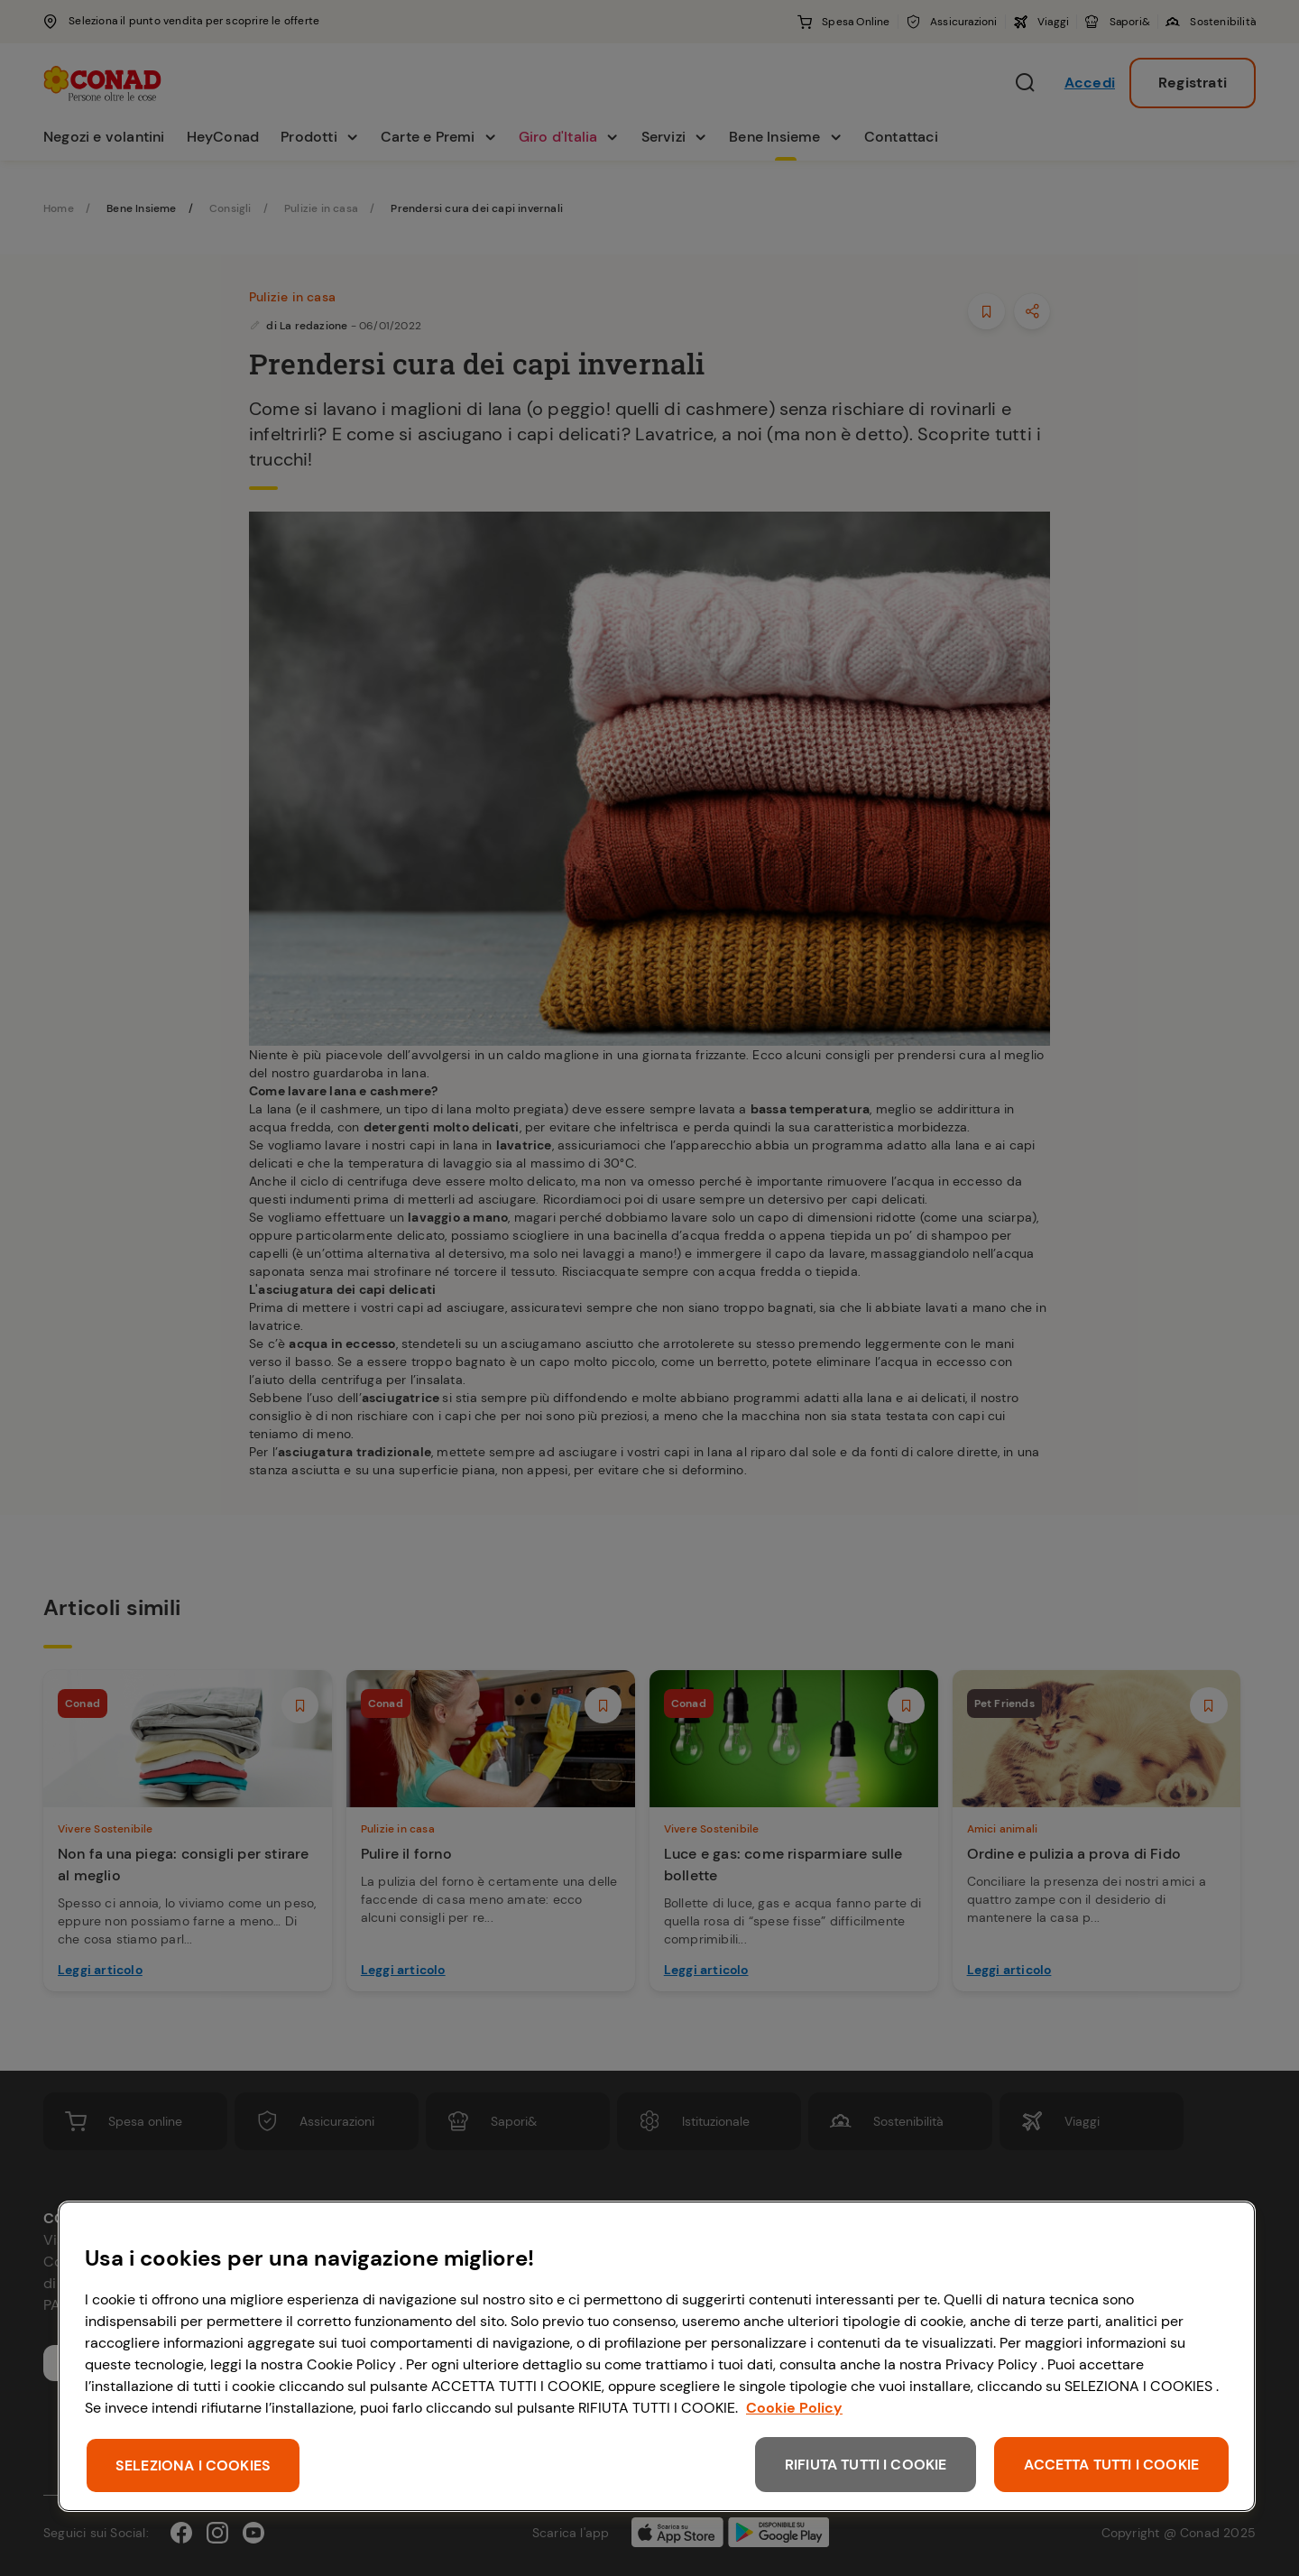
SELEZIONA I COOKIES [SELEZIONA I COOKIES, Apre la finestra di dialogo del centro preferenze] (193, 2465)
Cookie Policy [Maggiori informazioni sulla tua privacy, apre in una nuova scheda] (794, 2407)
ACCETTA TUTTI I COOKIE (1111, 2464)
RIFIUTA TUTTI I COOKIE (866, 2464)
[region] (657, 2356)
